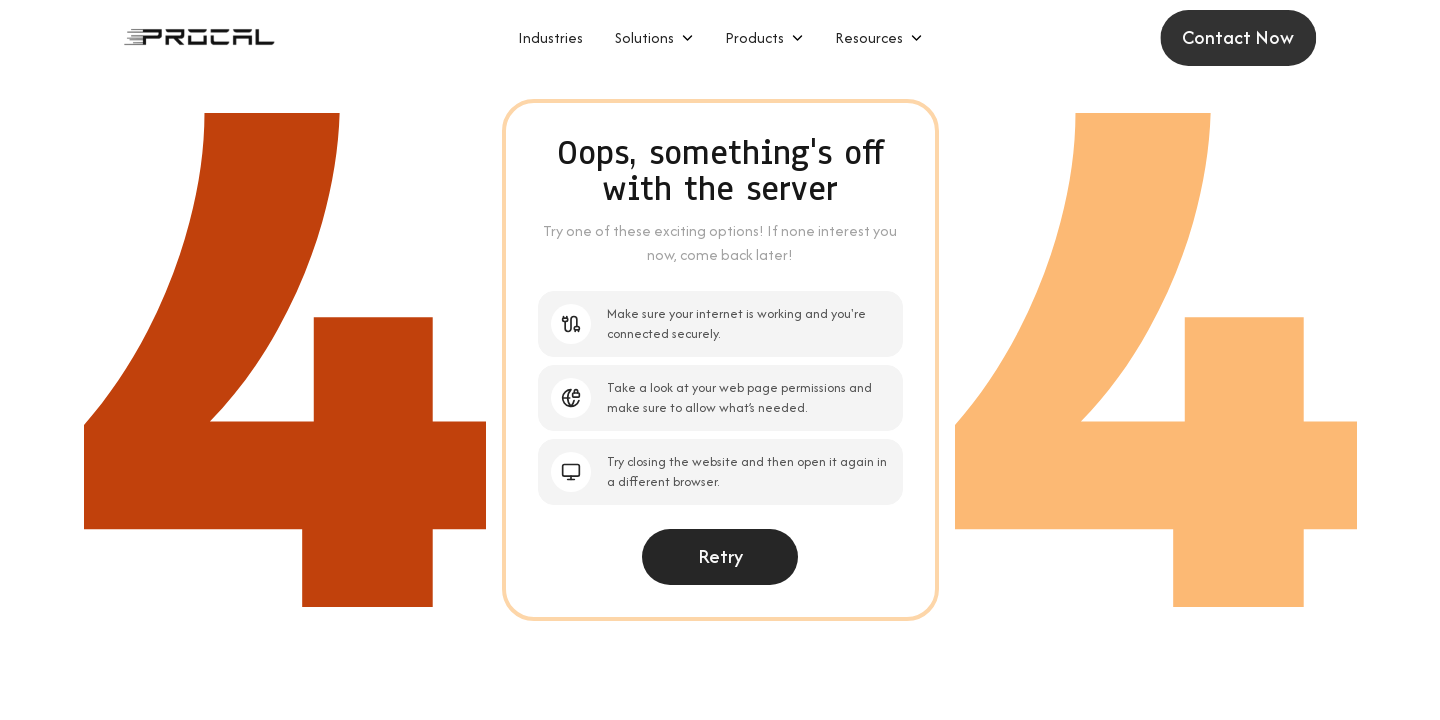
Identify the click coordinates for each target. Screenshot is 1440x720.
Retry (720, 556)
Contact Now (1243, 37)
